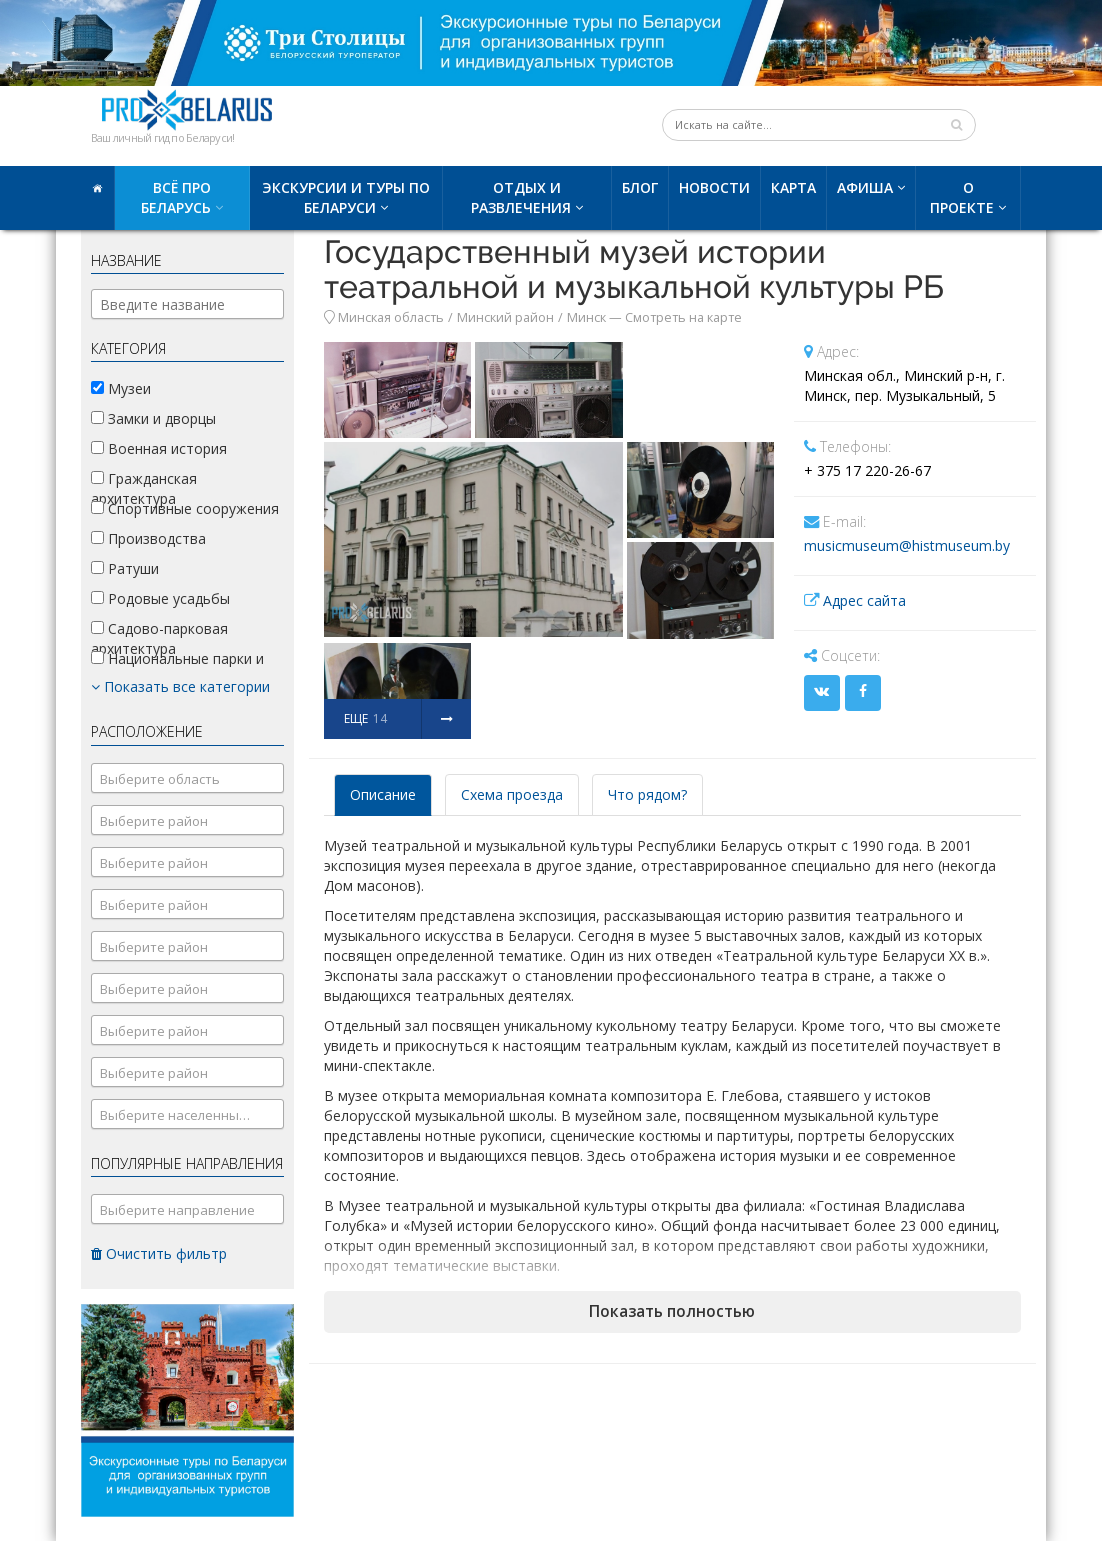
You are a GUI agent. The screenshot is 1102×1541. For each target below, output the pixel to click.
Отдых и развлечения (521, 197)
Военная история (159, 448)
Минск (586, 317)
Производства (148, 538)
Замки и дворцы (153, 418)
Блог (640, 187)
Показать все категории (180, 686)
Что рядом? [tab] (647, 794)
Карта (793, 187)
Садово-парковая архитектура (159, 638)
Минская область (391, 317)
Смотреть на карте (683, 317)
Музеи (121, 388)
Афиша (865, 187)
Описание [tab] (383, 794)
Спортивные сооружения (185, 508)
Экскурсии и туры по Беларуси (346, 197)
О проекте (962, 197)
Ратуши (125, 568)
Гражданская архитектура (144, 488)
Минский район (505, 317)
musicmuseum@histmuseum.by (907, 545)
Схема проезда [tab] (512, 794)
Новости (714, 187)
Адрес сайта (864, 600)
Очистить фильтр (159, 1253)
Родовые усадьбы (160, 598)
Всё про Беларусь (176, 197)
